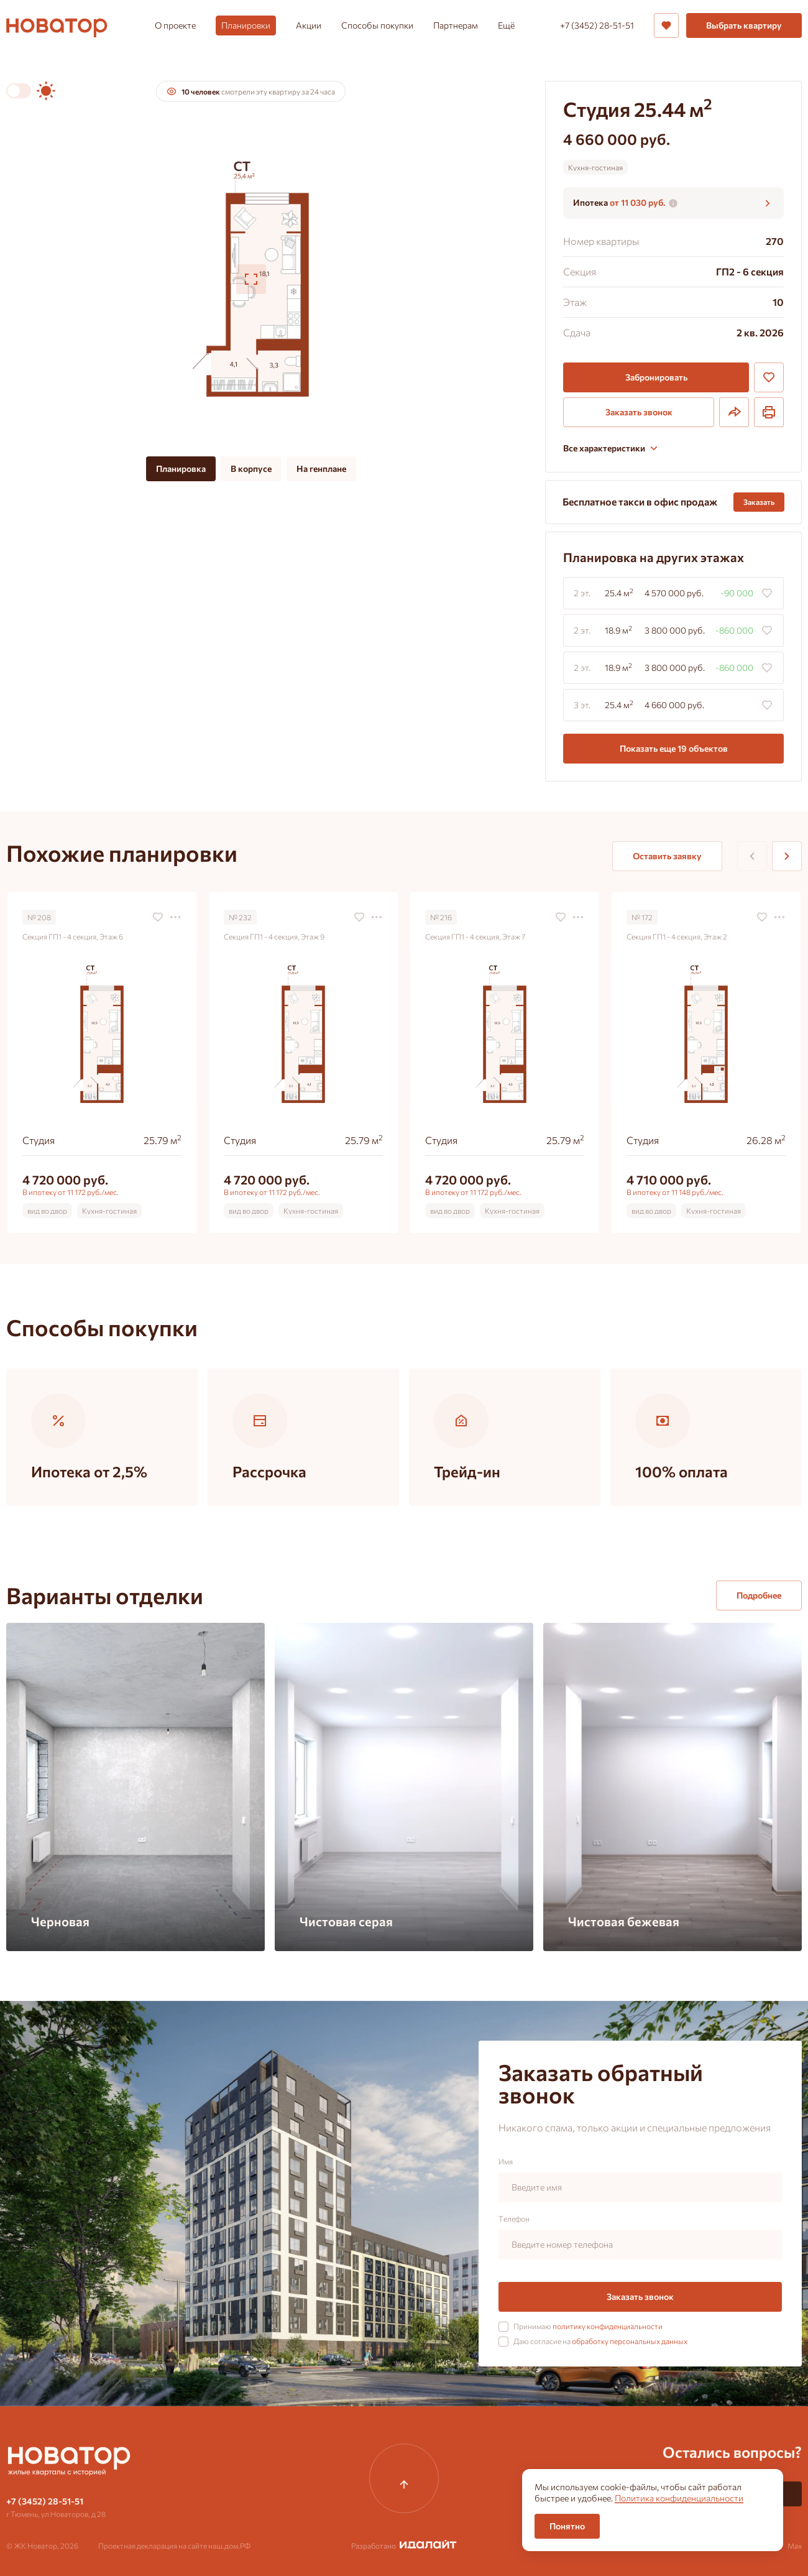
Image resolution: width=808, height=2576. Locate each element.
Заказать (758, 501)
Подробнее (759, 1595)
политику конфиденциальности (608, 2326)
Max (794, 2545)
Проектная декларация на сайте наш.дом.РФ (174, 2545)
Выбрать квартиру (744, 25)
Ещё (506, 25)
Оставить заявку (667, 856)
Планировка (181, 468)
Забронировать (656, 377)
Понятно (567, 2526)
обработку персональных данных (629, 2341)
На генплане (321, 468)
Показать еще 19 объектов (674, 748)
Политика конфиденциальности (679, 2498)
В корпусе (251, 468)
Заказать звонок (639, 412)
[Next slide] (787, 856)
